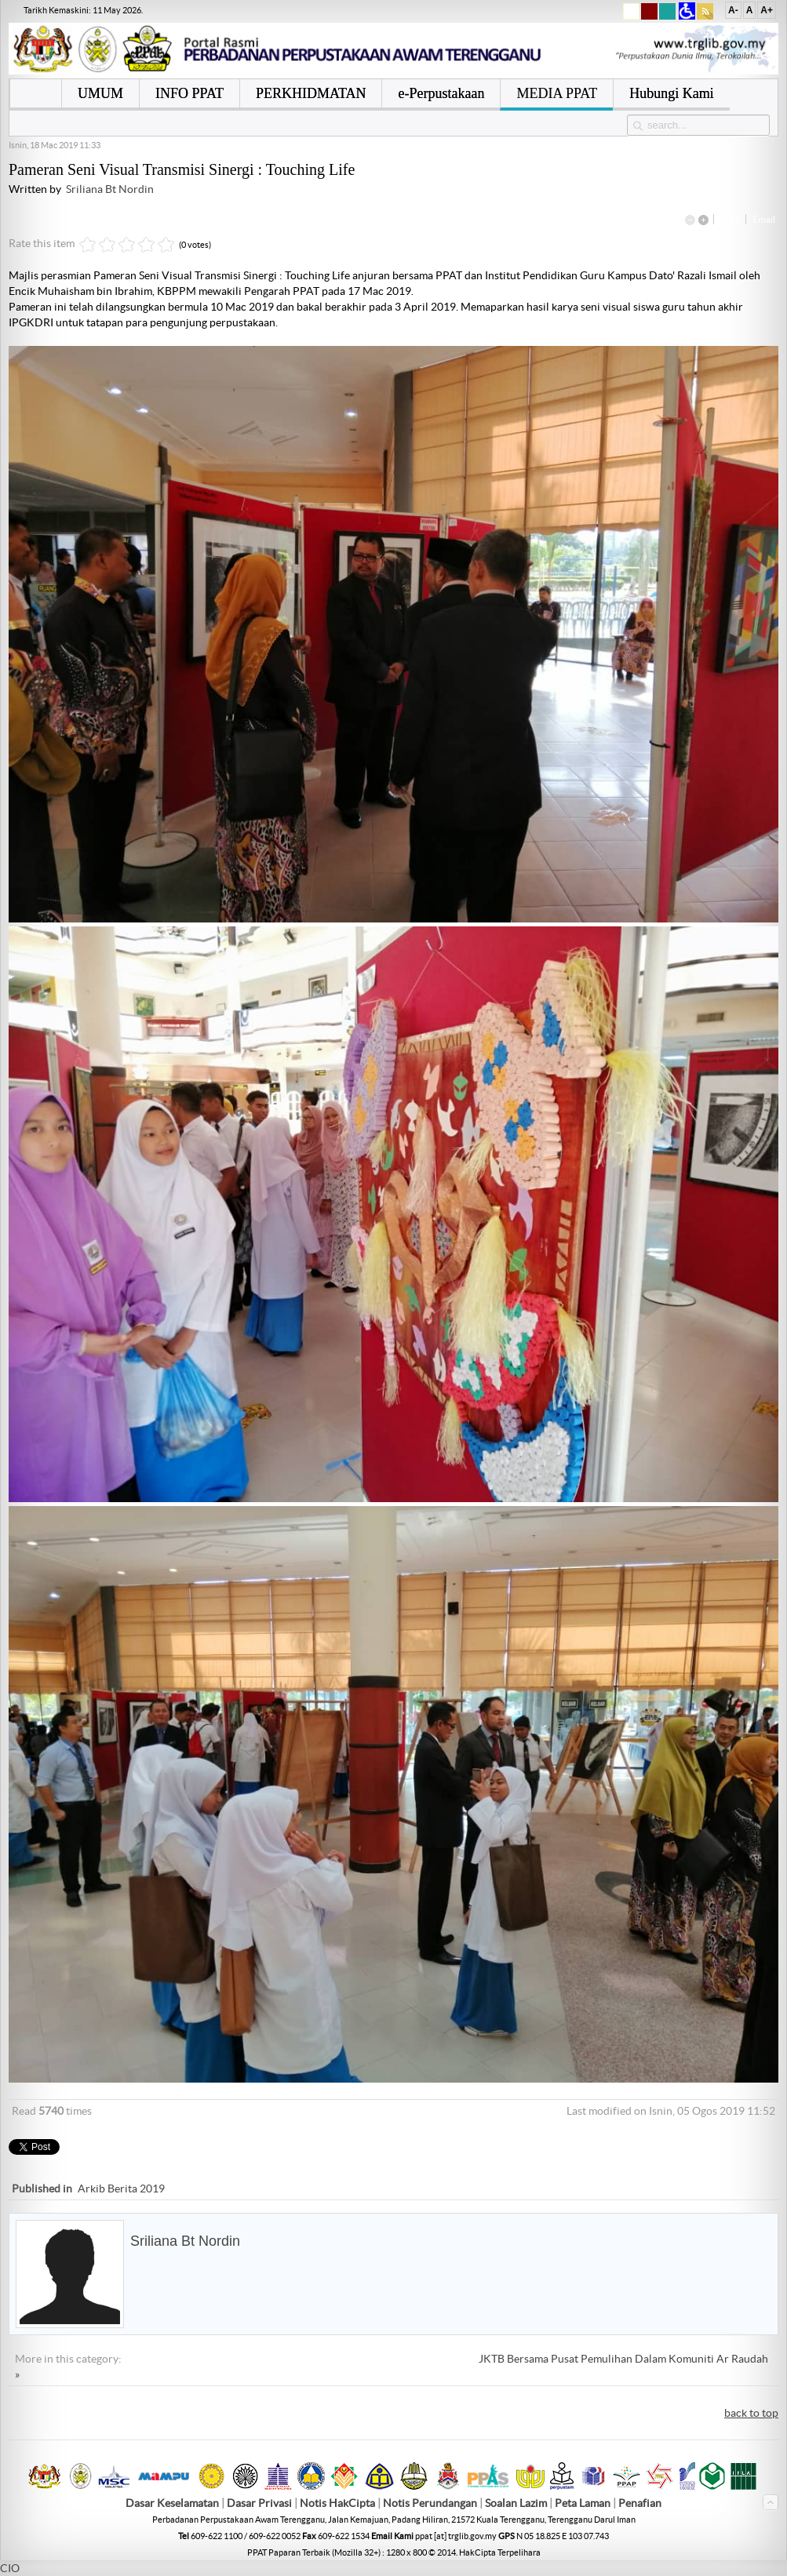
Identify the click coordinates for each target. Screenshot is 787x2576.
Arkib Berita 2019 (121, 2188)
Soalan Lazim (516, 2503)
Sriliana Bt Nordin (110, 189)
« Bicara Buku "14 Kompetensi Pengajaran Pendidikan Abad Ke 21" (296, 2358)
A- (733, 10)
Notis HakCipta (337, 2503)
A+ (766, 10)
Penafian (639, 2503)
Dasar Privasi (259, 2503)
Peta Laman (584, 2503)
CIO (10, 2568)
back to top (751, 2413)
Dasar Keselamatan (172, 2503)
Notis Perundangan (430, 2503)
